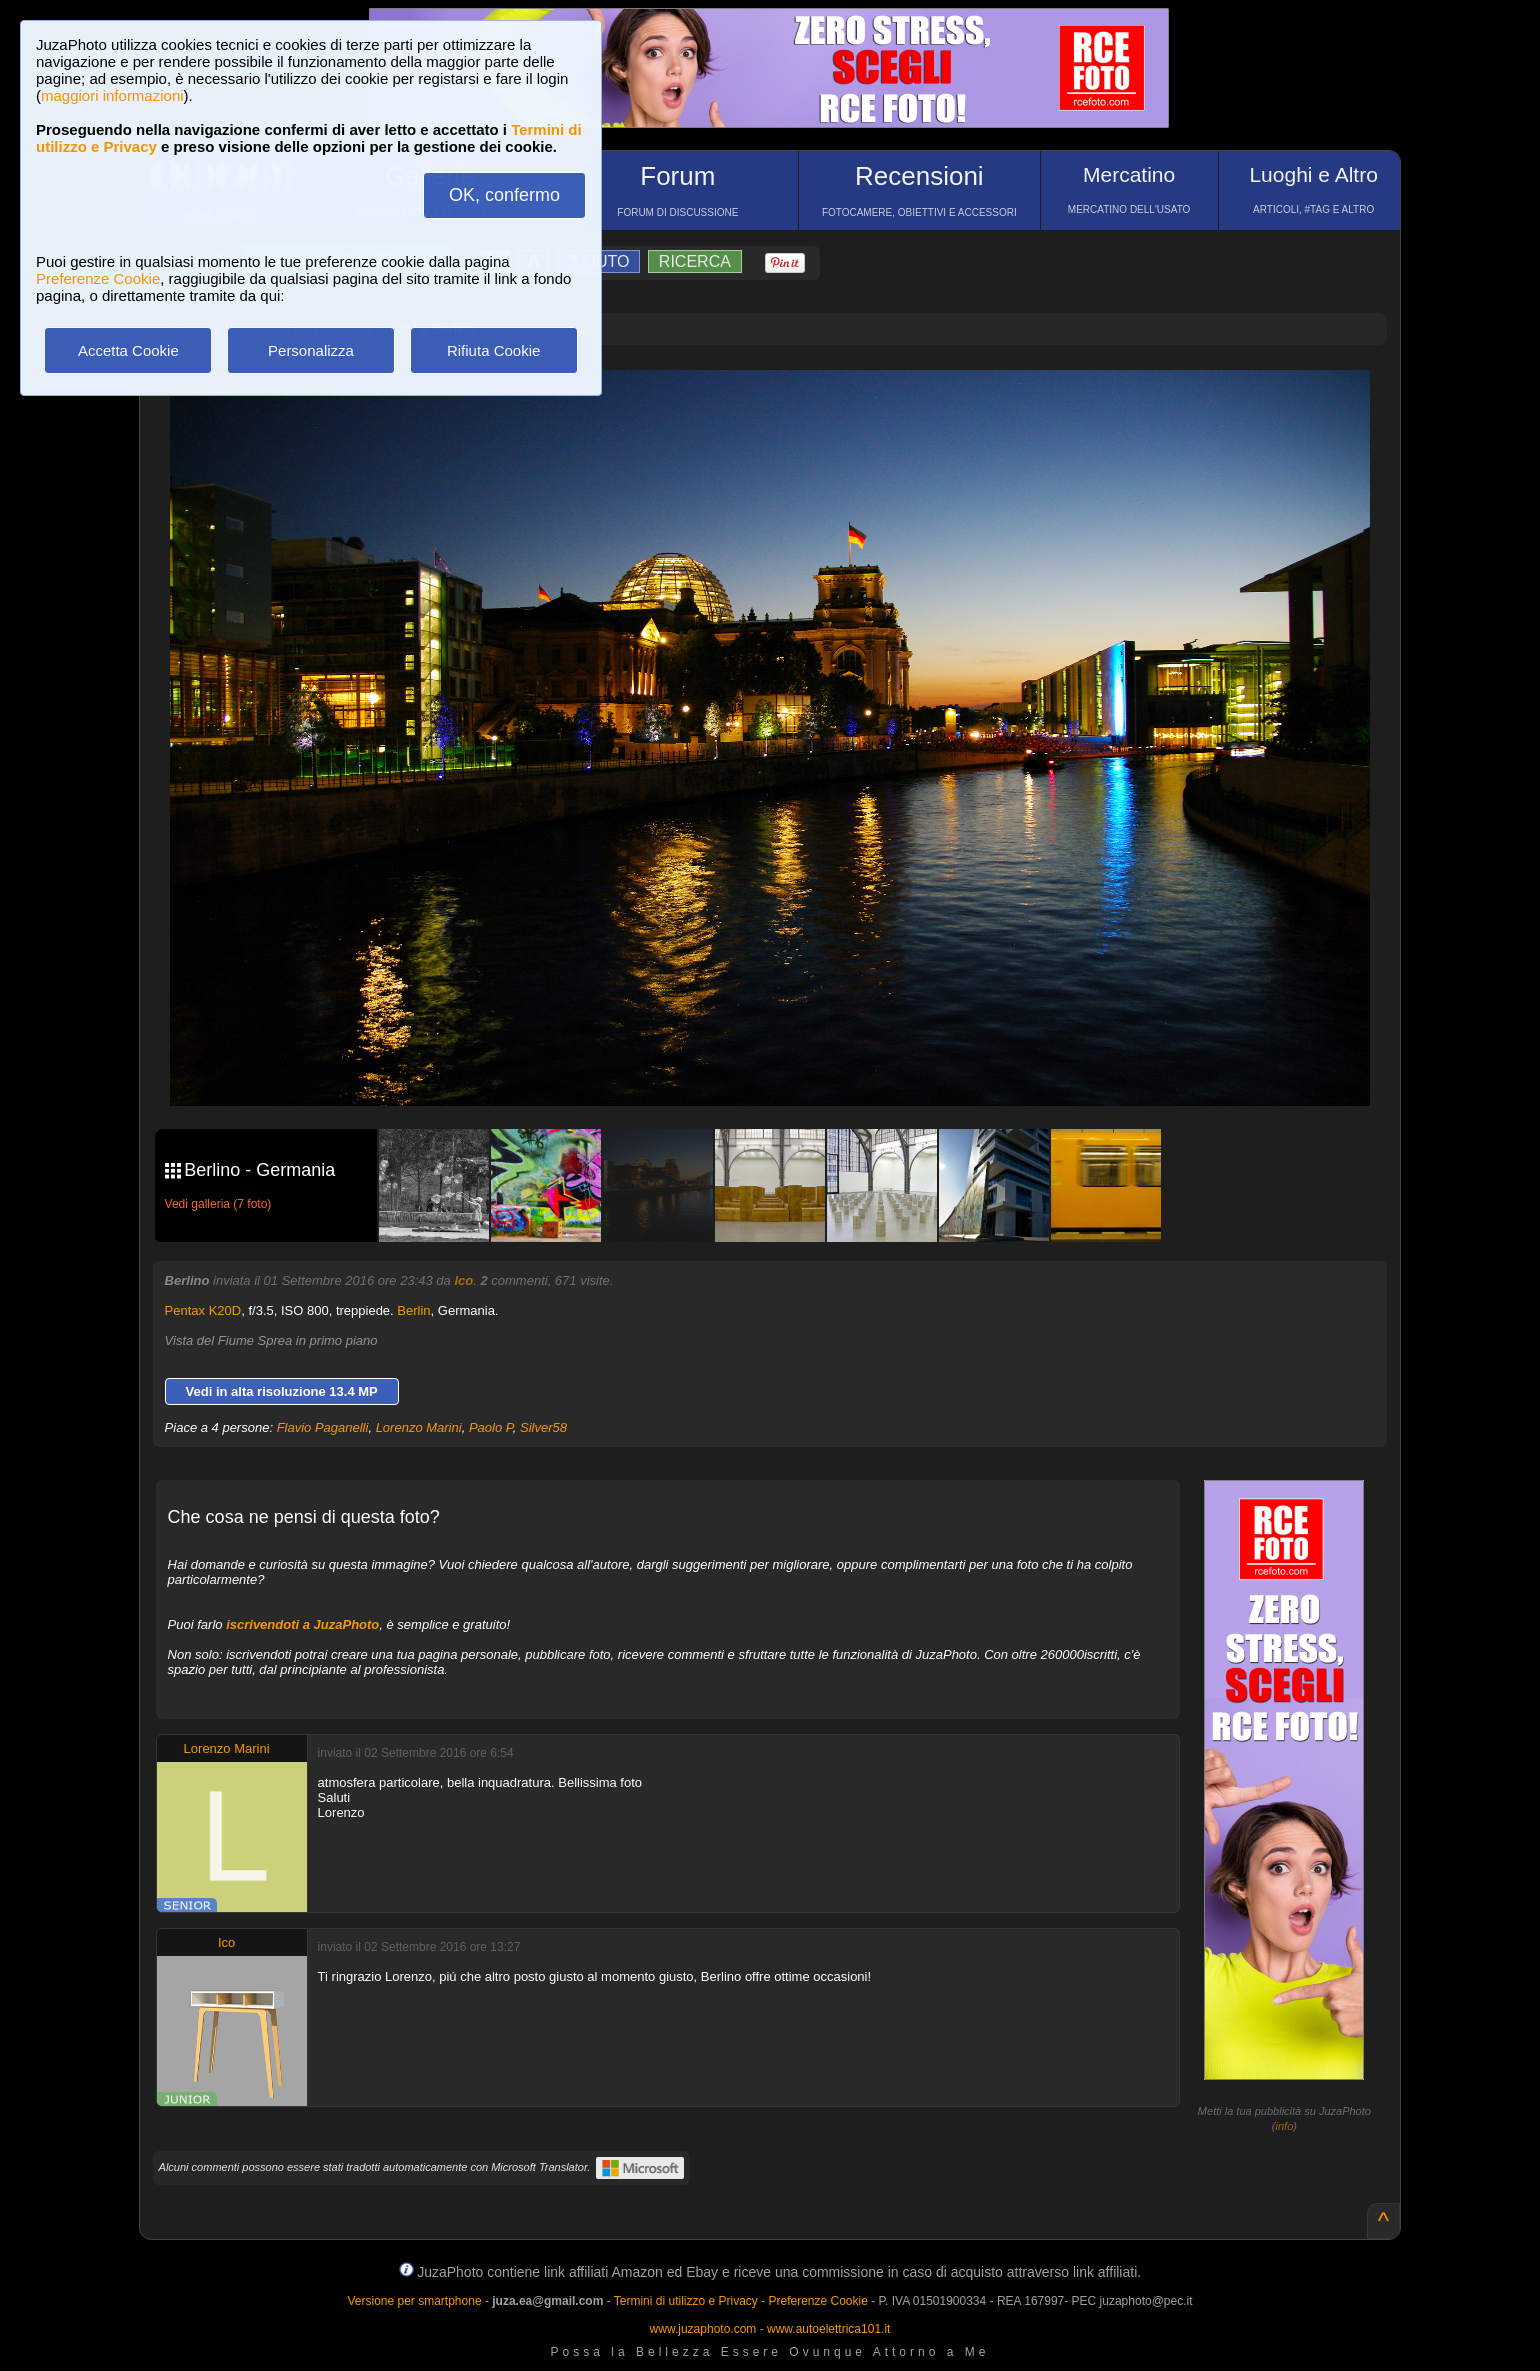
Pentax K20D (203, 1310)
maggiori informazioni (112, 95)
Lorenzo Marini (419, 1427)
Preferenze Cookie (98, 278)
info (1285, 2126)
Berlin (413, 1310)
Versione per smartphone (414, 2301)
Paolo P (491, 1427)
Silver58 (543, 1427)
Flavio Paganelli (323, 1427)
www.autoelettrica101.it (828, 2329)
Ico (463, 1280)
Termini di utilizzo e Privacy (686, 2301)
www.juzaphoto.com (703, 2329)
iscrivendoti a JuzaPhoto (302, 1624)
